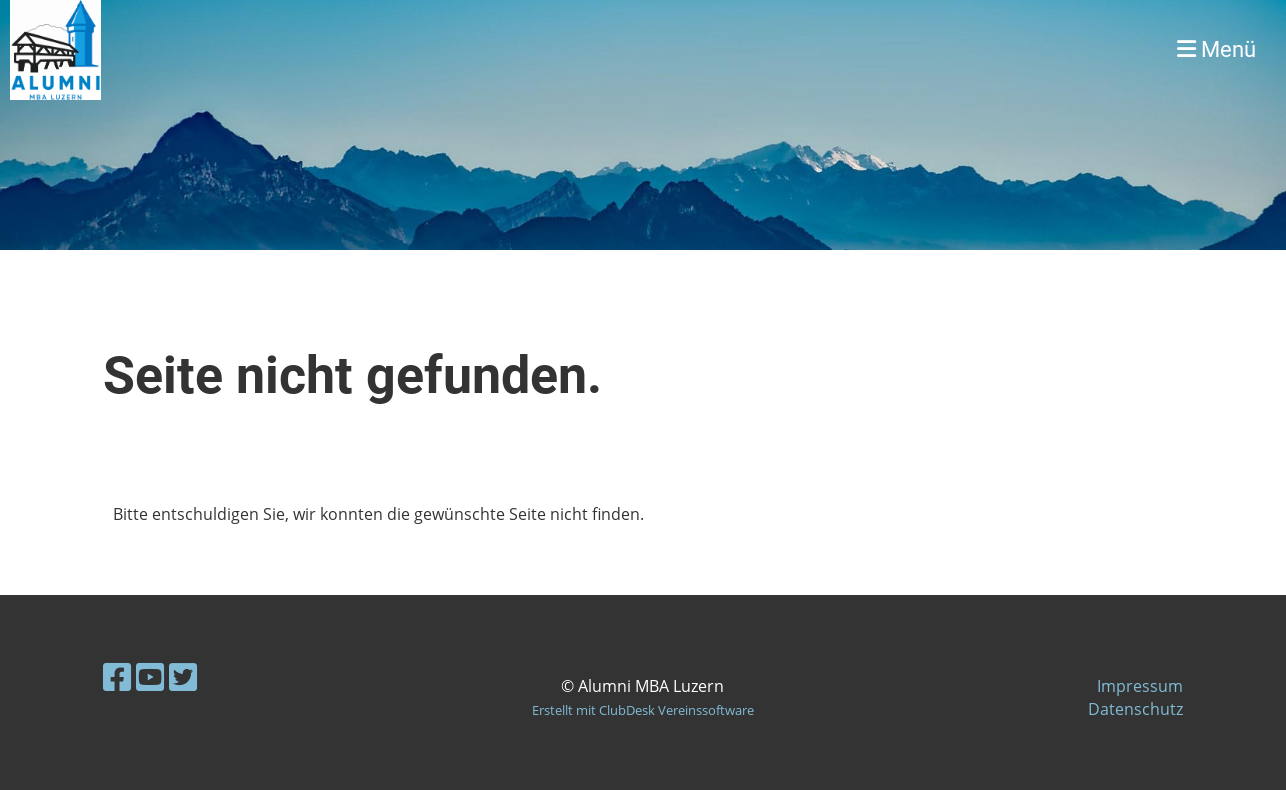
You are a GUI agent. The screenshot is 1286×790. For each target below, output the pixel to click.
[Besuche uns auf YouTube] (150, 676)
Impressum (1140, 686)
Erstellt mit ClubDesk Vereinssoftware (643, 710)
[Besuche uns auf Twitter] (183, 676)
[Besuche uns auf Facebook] (117, 676)
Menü (1216, 49)
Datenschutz (1135, 709)
